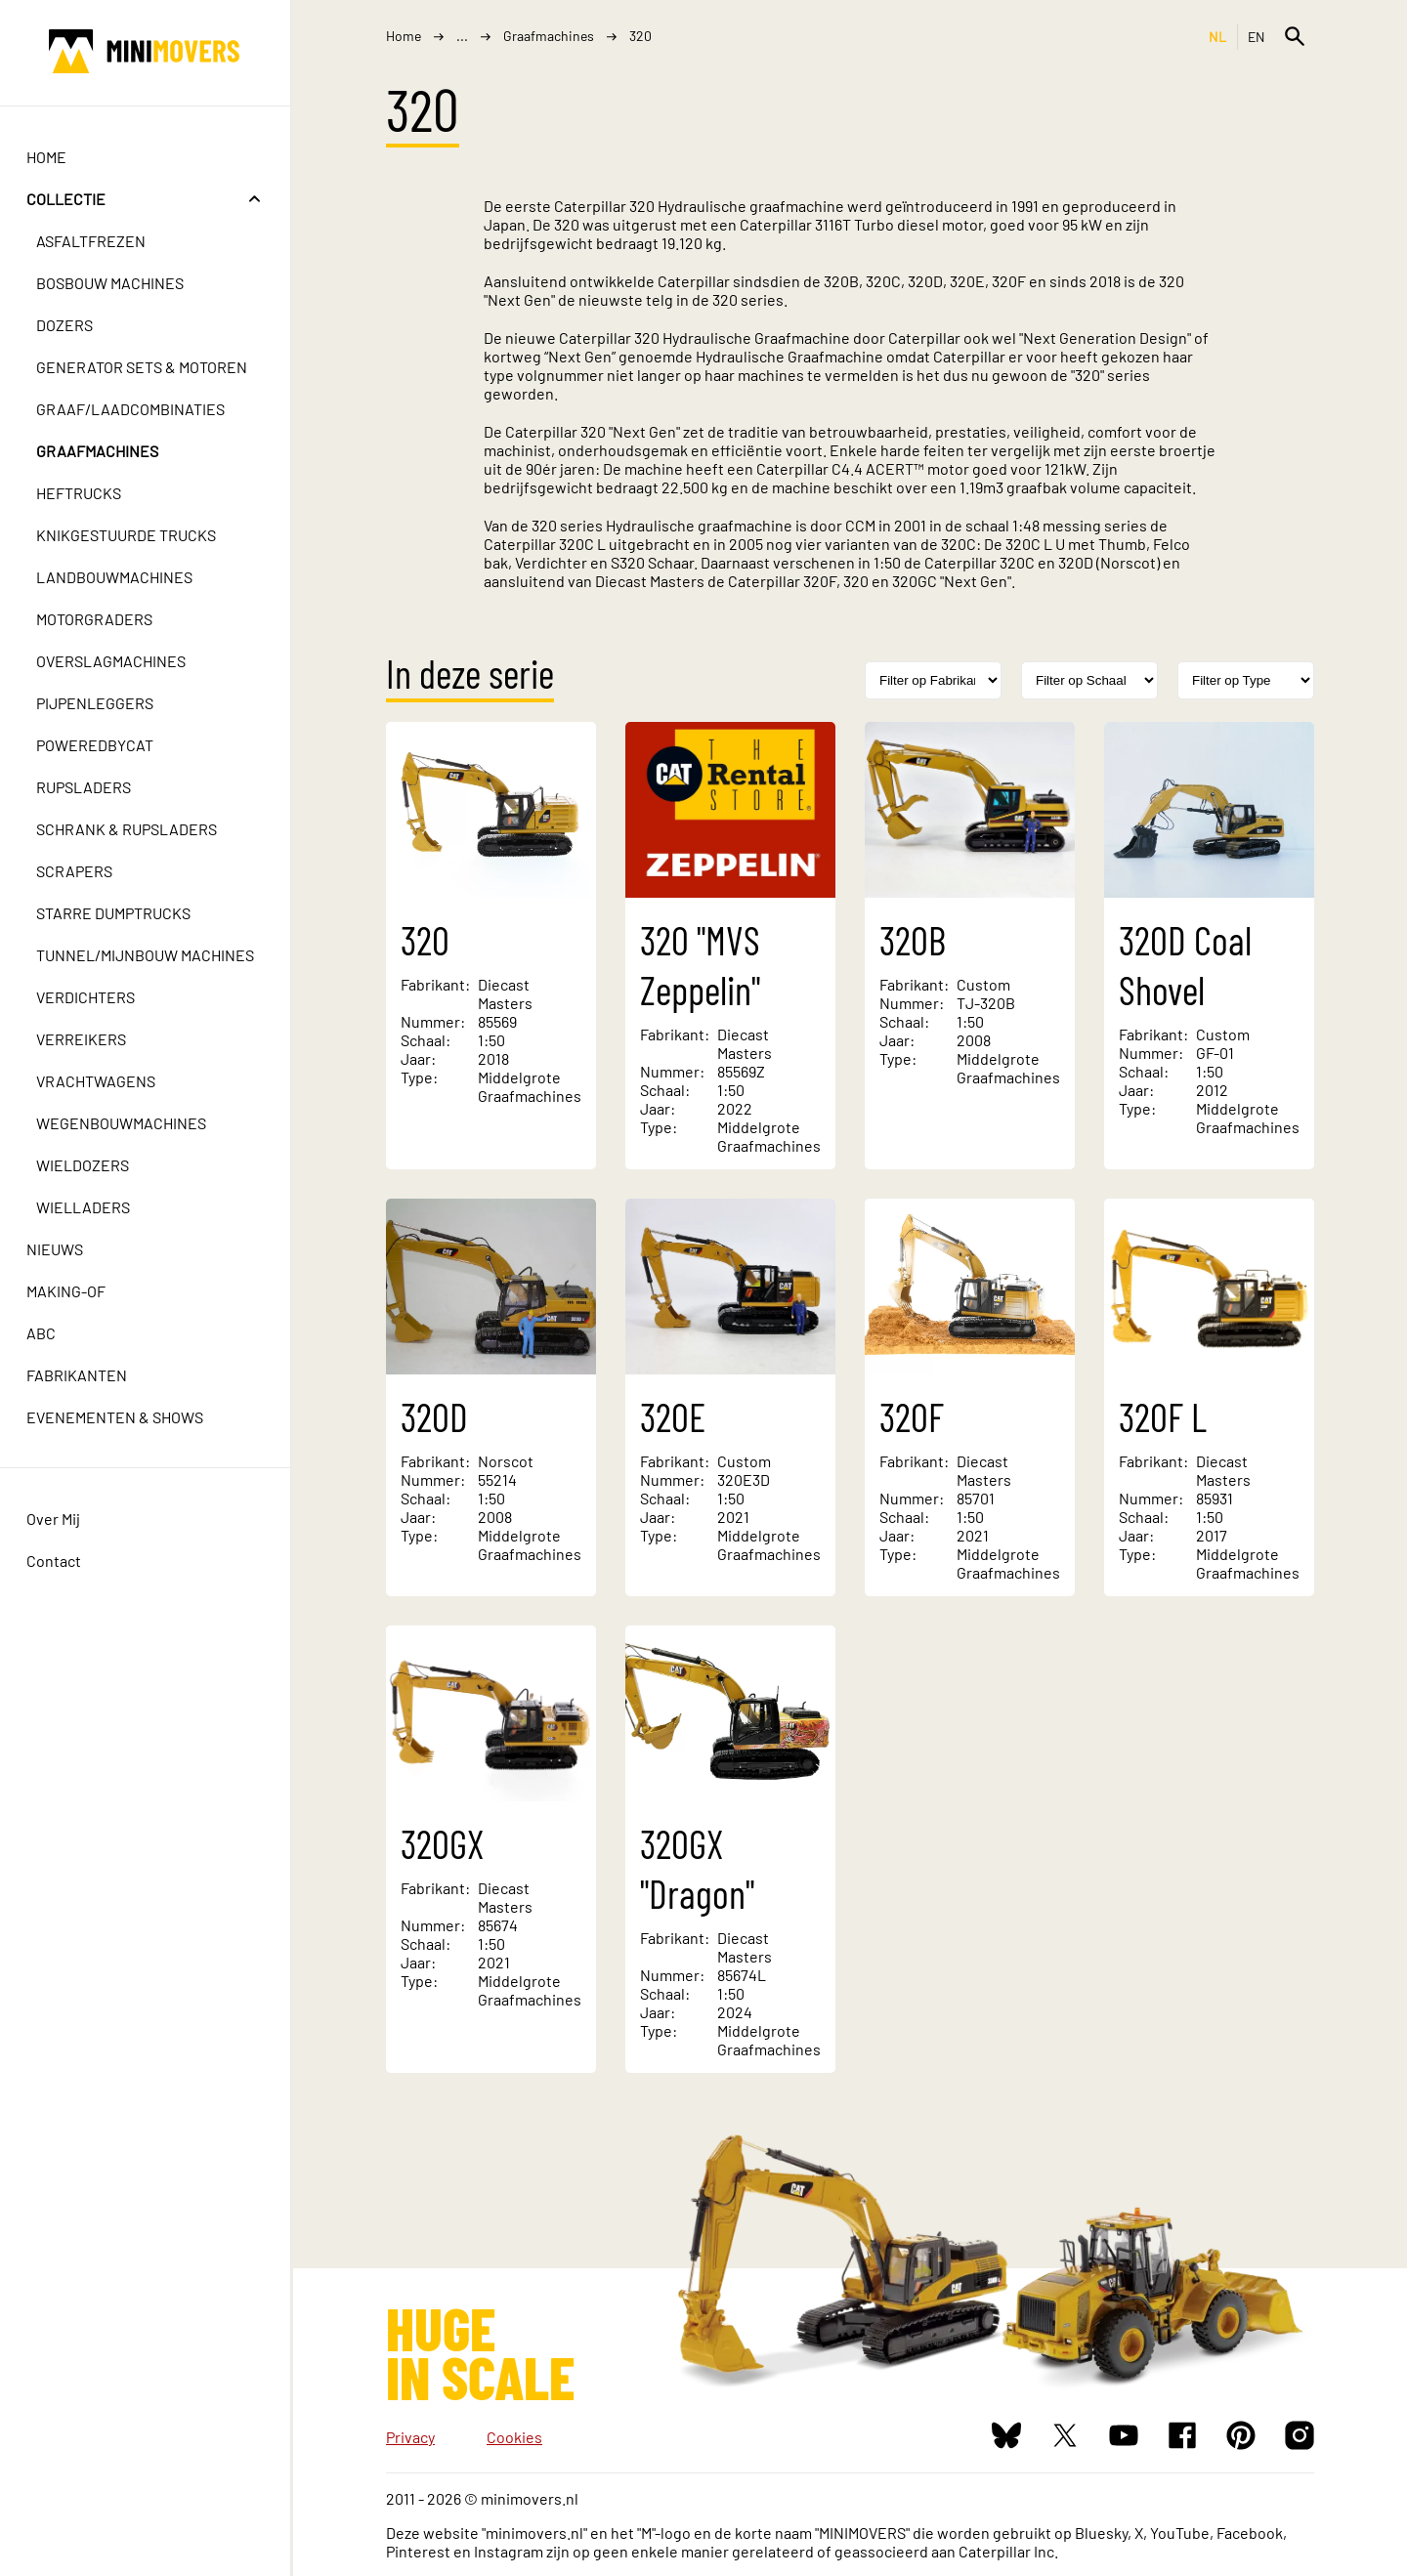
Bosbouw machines (113, 283)
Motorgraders (97, 619)
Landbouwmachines (117, 577)
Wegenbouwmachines (124, 1123)
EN (1257, 36)
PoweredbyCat (97, 745)
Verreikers (84, 1039)
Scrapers (77, 871)
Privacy (410, 2437)
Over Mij (56, 1518)
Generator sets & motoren (144, 367)
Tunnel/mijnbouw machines (148, 955)
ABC (44, 1333)
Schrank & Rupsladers (129, 829)
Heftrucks (81, 493)
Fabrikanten (79, 1375)
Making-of (68, 1291)
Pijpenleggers (97, 703)
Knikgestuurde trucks (129, 535)
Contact (56, 1560)
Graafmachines (100, 451)
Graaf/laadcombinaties (133, 409)
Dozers (67, 325)
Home (49, 157)
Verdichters (88, 997)
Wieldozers (85, 1165)
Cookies (514, 2437)
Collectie (68, 199)
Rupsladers (86, 787)
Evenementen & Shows (117, 1417)
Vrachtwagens (98, 1081)
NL (1218, 36)
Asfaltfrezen (94, 241)
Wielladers (86, 1207)
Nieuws (57, 1249)
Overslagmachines (114, 661)
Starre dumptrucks (116, 913)
